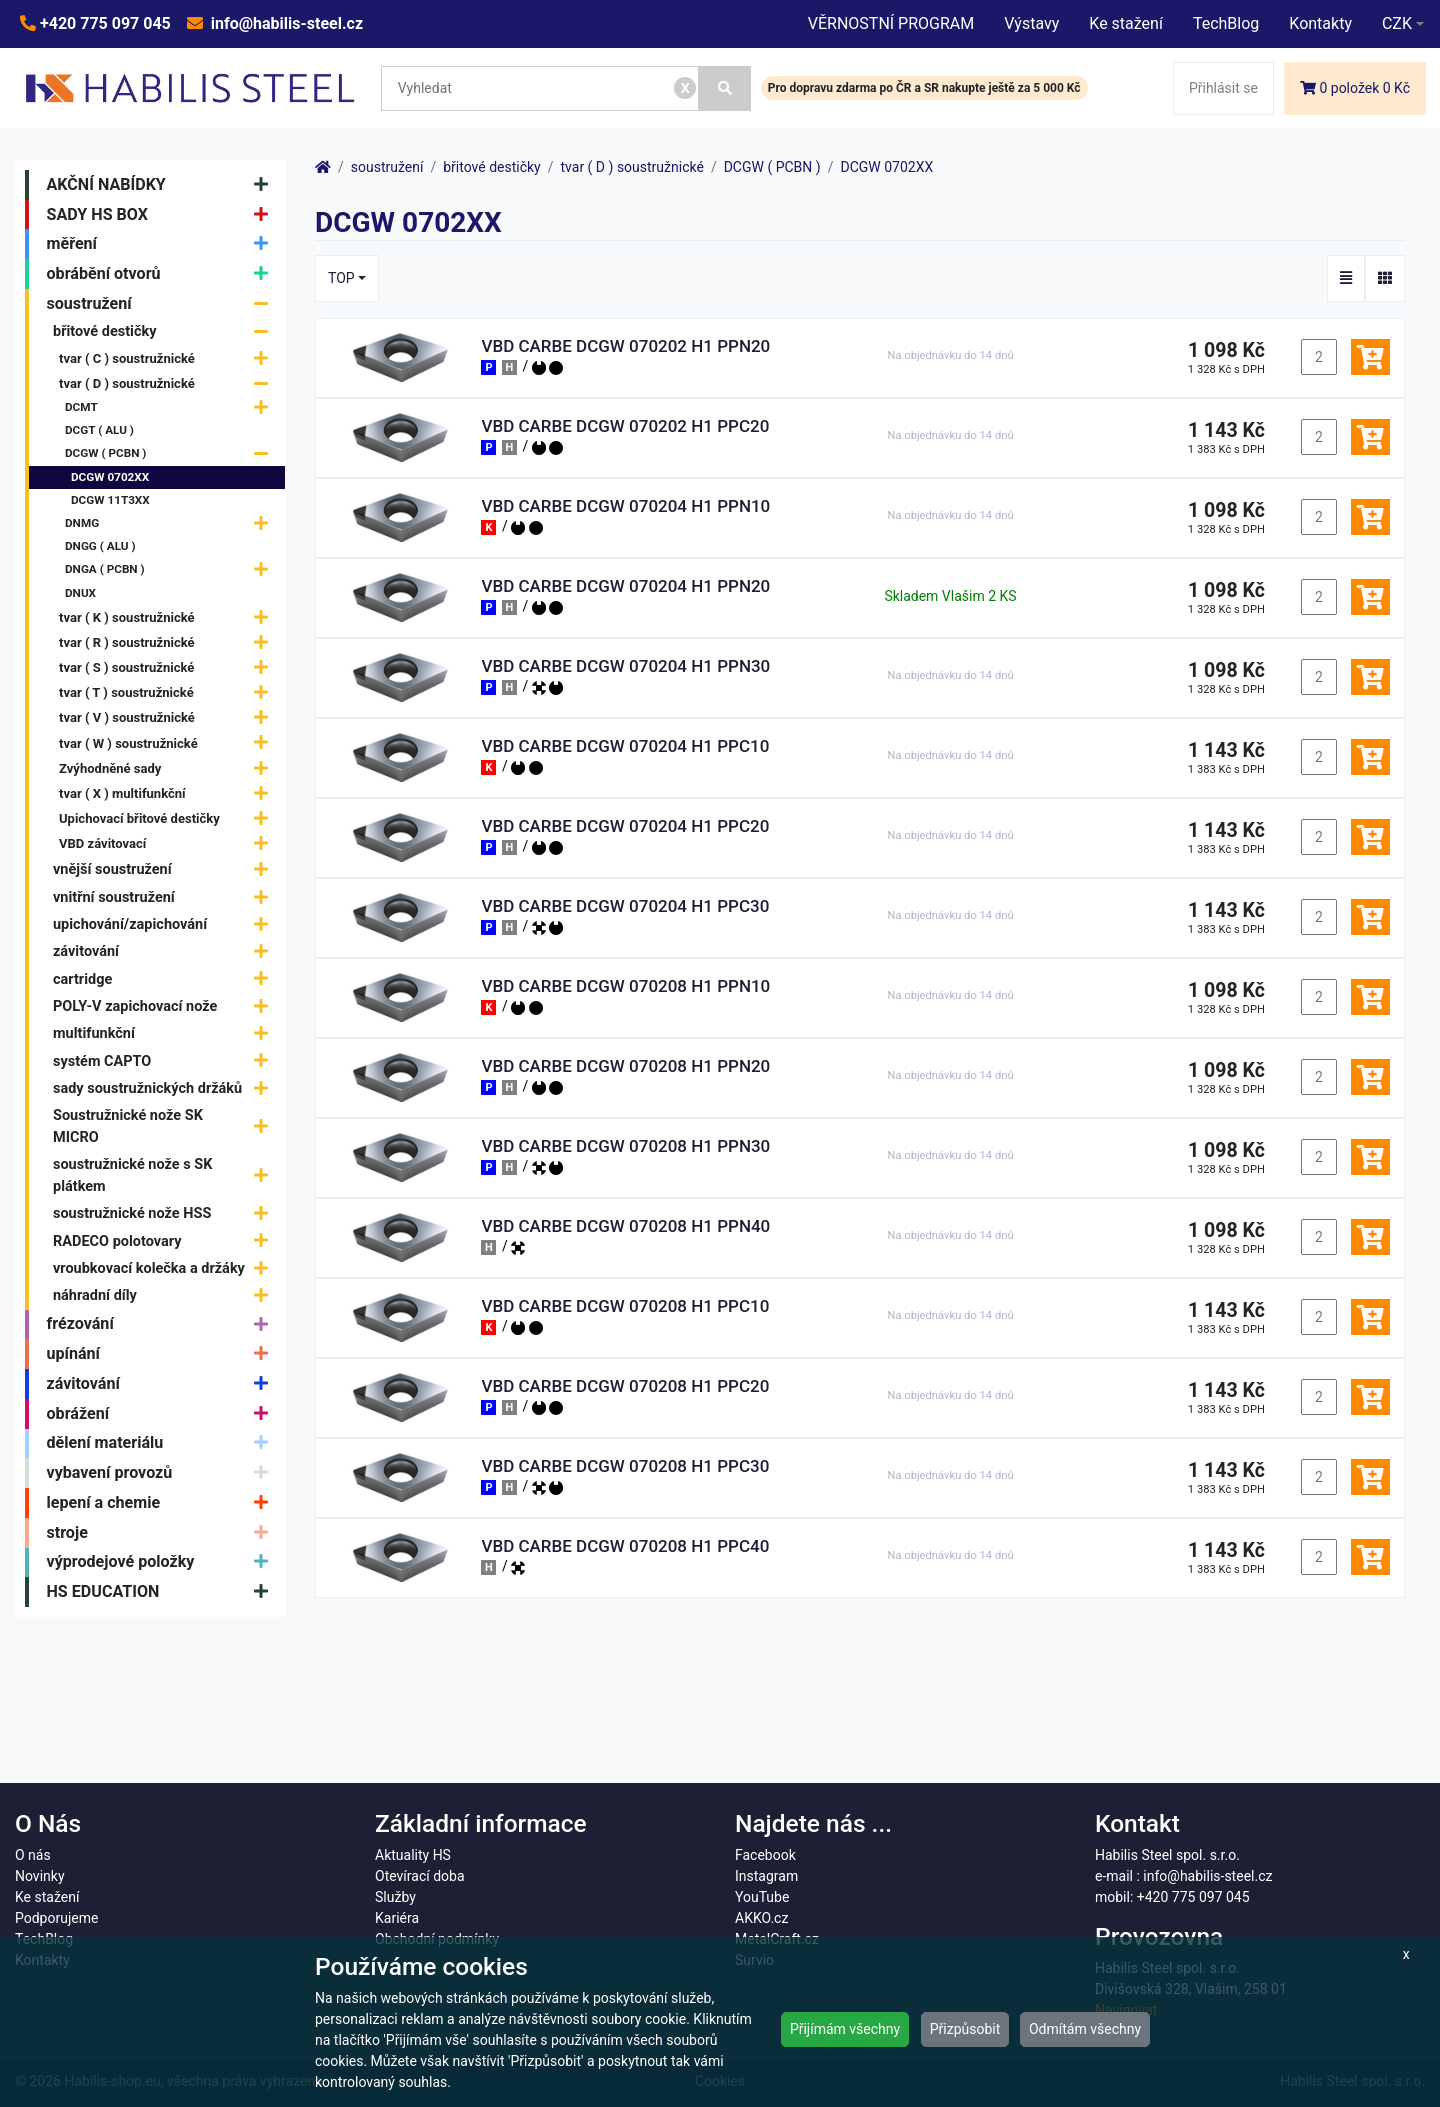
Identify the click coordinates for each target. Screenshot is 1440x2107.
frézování (162, 1325)
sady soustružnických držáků (165, 1088)
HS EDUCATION (162, 1592)
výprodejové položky (162, 1563)
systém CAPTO (165, 1061)
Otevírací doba (420, 1876)
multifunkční (165, 1033)
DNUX (80, 593)
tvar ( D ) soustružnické (168, 383)
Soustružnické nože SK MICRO (165, 1126)
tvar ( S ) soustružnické (168, 667)
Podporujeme (56, 1918)
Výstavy (1031, 23)
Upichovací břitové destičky (168, 818)
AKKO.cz (761, 1918)
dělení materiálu (162, 1444)
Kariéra (397, 1918)
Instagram (766, 1876)
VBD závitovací (168, 843)
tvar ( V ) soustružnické (168, 718)
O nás (33, 1855)
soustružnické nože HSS (165, 1213)
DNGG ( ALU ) (100, 546)
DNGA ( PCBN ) (171, 570)
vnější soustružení (165, 870)
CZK (1397, 23)
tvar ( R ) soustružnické (168, 642)
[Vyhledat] (725, 88)
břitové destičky (165, 332)
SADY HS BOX (162, 215)
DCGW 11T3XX (110, 500)
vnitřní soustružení (165, 897)
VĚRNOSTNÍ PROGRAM (891, 23)
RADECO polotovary (165, 1241)
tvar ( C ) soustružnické (168, 358)
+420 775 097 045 (103, 23)
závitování (165, 951)
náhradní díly (165, 1295)
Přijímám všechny (845, 2029)
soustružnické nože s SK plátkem (165, 1175)
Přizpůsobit (965, 2029)
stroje (162, 1533)
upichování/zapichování (165, 924)
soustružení (162, 304)
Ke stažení (1126, 23)
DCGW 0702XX (110, 477)
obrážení (162, 1414)
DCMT (171, 407)
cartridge (165, 979)
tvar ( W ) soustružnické (168, 743)
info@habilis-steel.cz (285, 23)
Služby (395, 1897)
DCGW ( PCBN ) (171, 454)
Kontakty (1320, 23)
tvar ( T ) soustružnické (168, 692)
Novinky (40, 1876)
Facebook (765, 1855)
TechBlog (1226, 23)
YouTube (762, 1897)
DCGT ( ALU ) (99, 430)
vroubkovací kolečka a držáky (165, 1268)
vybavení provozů (162, 1473)
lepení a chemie (162, 1503)
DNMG (171, 523)
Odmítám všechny (1085, 2029)
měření (162, 244)
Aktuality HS (413, 1855)
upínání (162, 1354)
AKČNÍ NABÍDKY (162, 185)
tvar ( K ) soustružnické (168, 617)
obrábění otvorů (162, 274)
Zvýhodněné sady (168, 768)
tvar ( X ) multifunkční (168, 793)
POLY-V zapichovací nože (165, 1006)
